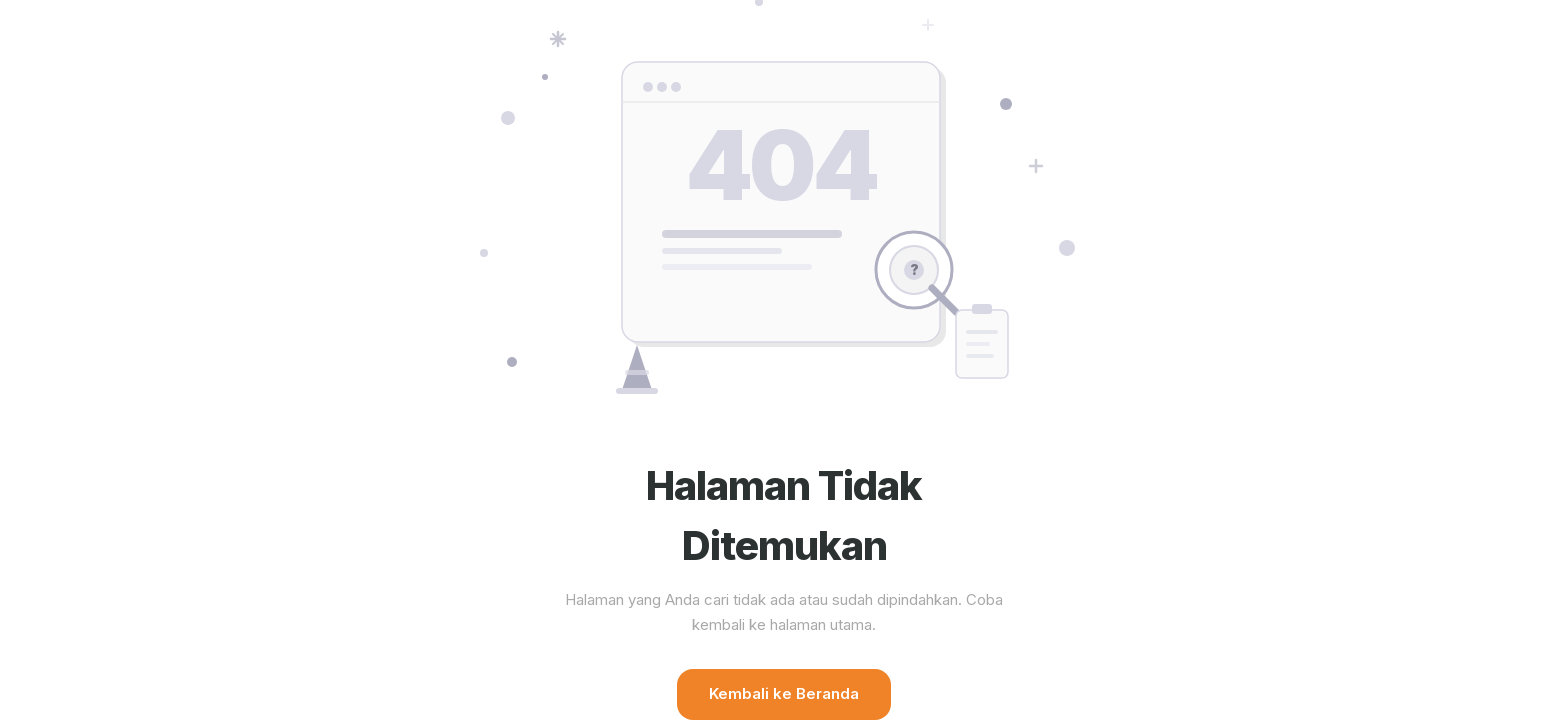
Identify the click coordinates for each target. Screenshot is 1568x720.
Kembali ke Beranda (784, 693)
